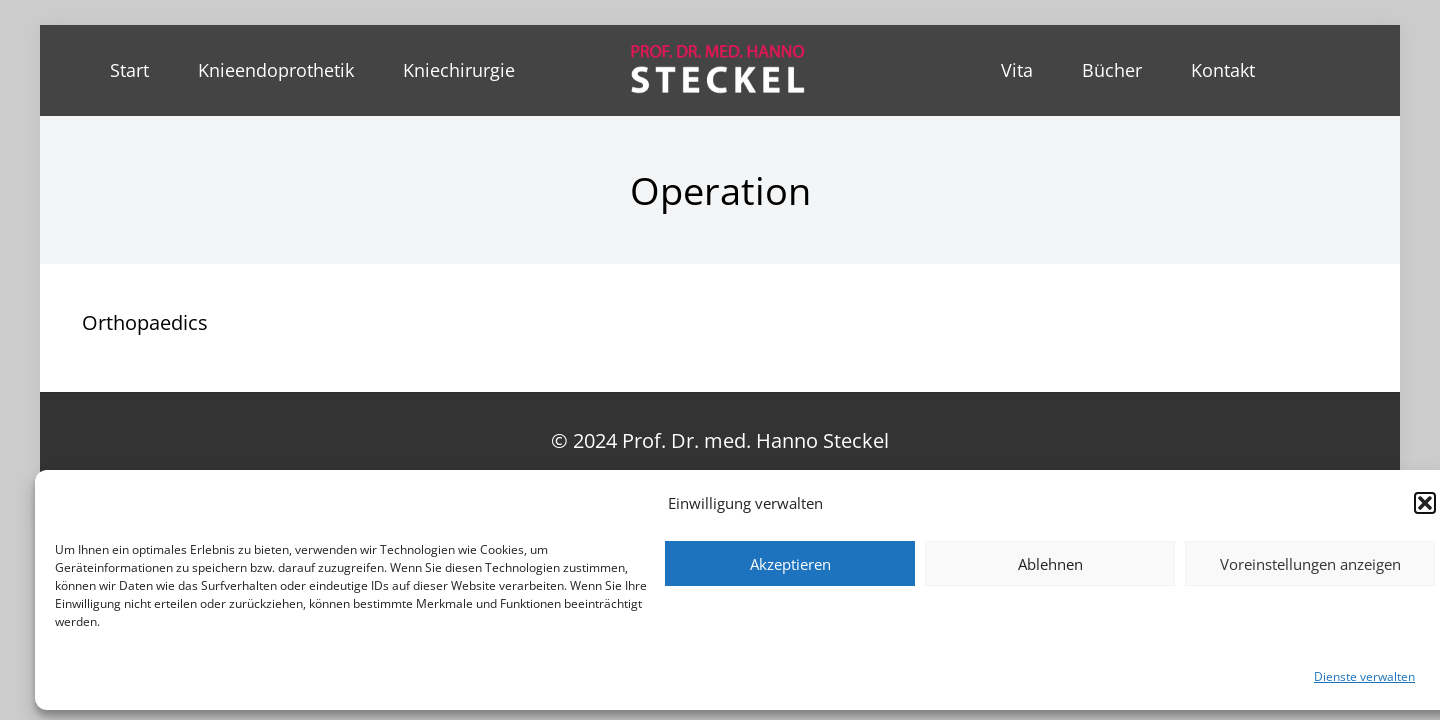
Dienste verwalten (1364, 676)
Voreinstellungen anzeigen (1310, 564)
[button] (1425, 503)
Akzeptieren (790, 564)
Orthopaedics (145, 322)
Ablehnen (1050, 564)
